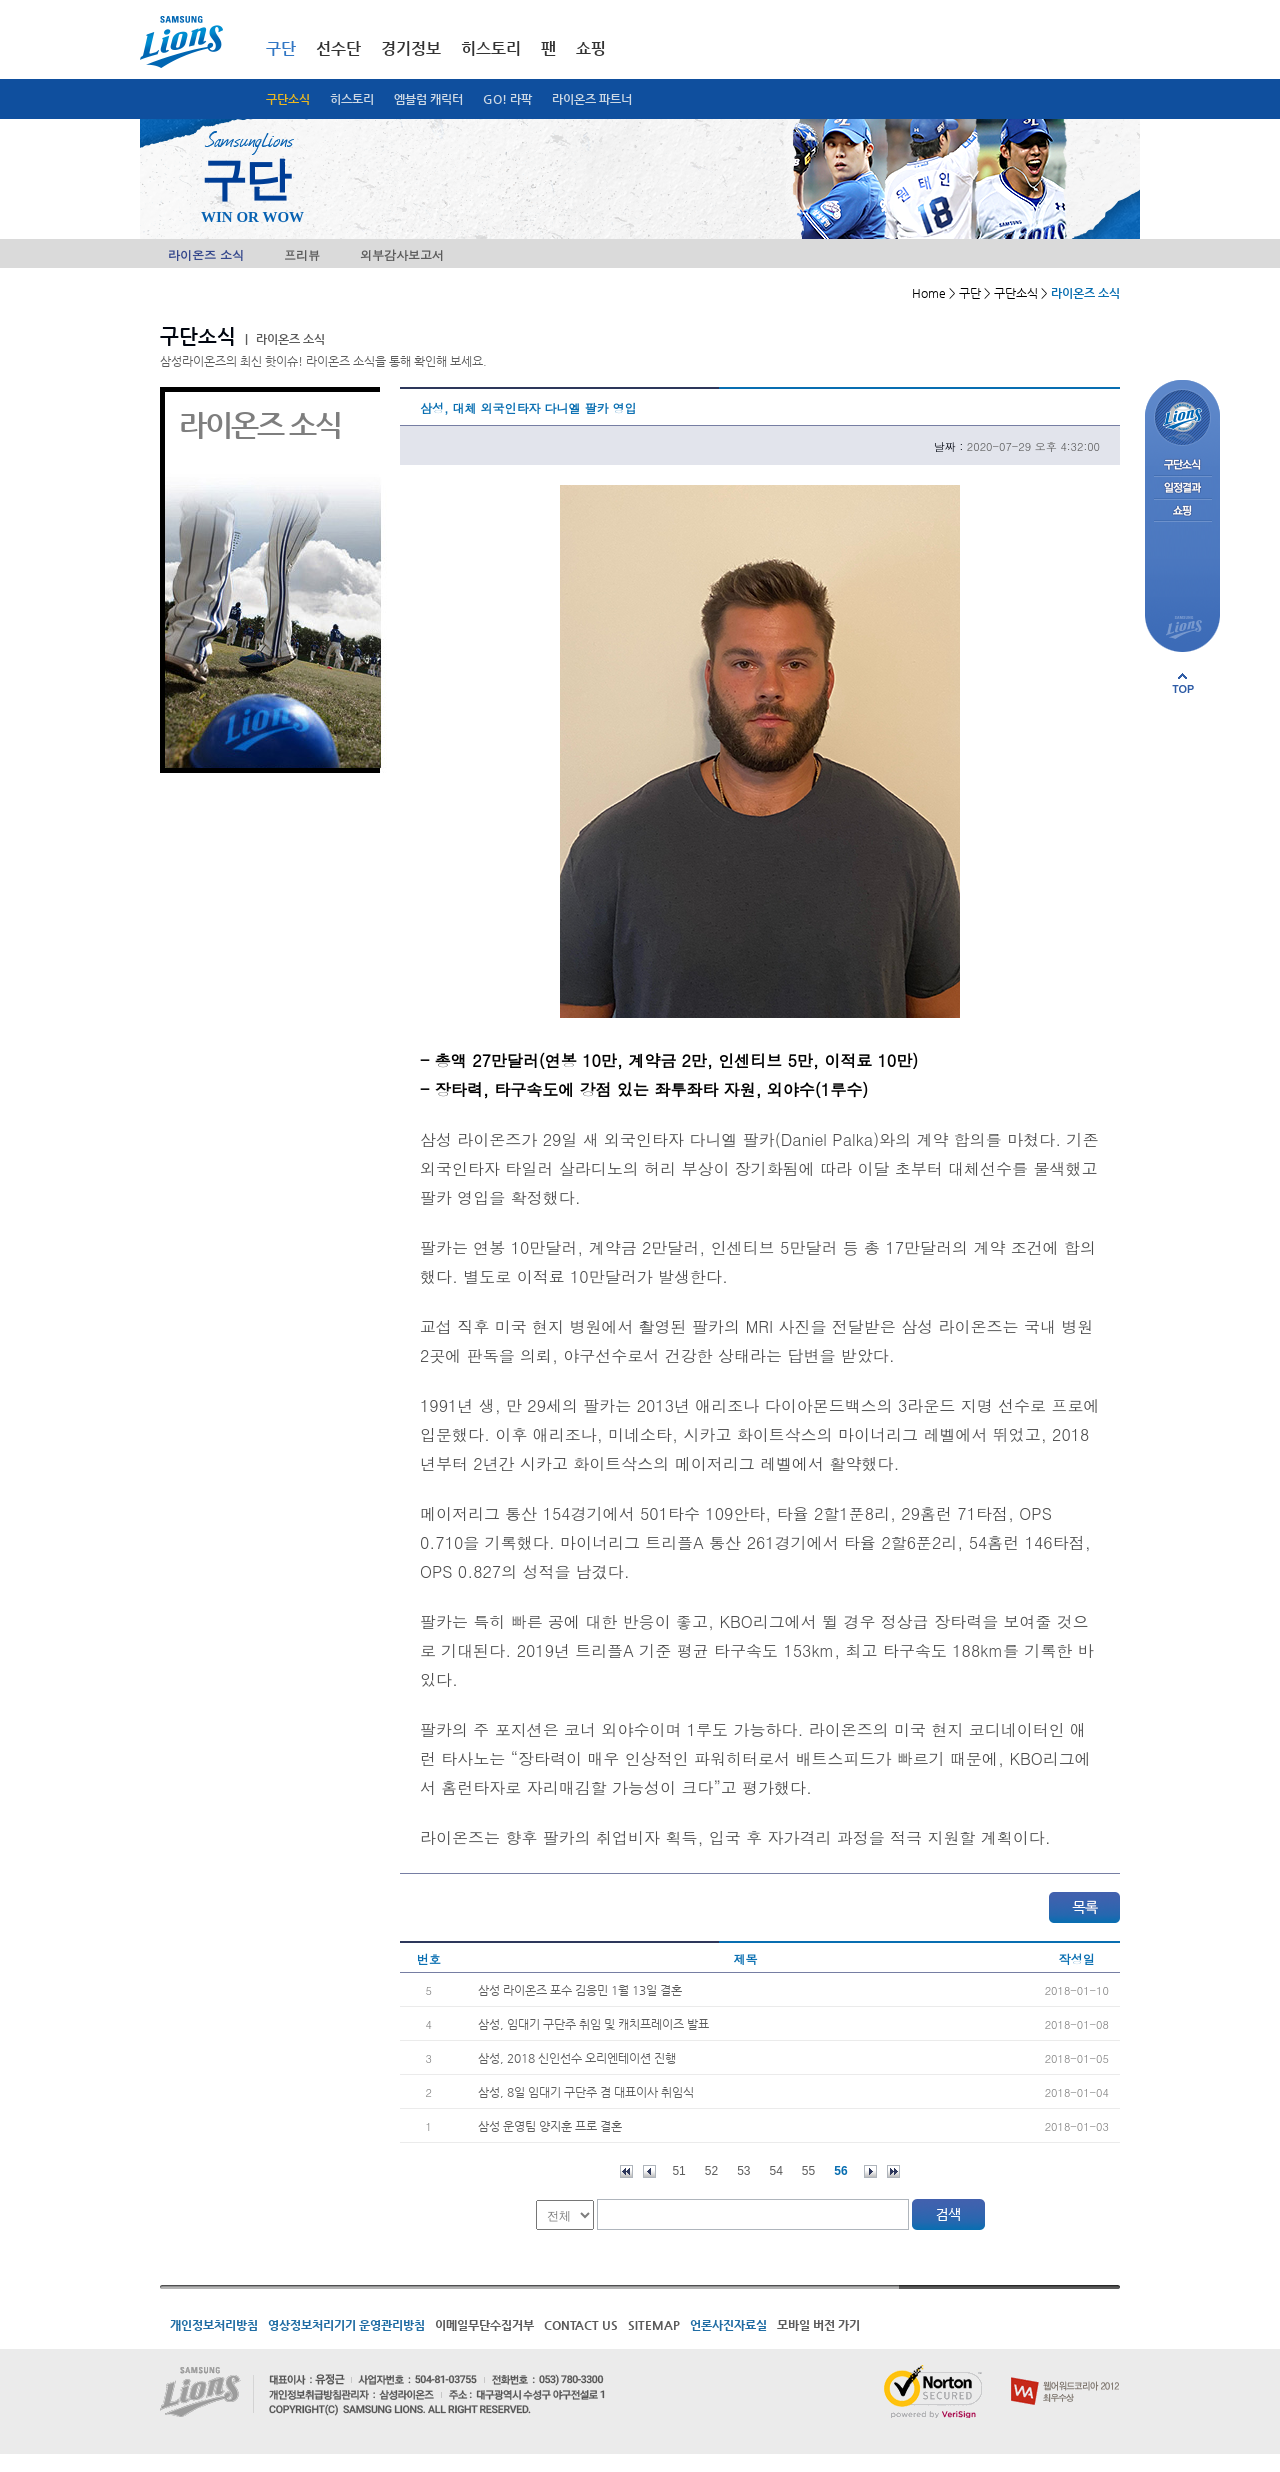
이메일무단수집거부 (484, 2325)
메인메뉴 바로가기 (0, 0)
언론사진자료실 (728, 2325)
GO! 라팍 (507, 99)
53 (743, 2171)
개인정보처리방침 (214, 2325)
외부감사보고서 (402, 254)
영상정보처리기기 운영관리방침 (346, 2325)
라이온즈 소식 (206, 254)
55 (808, 2171)
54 (776, 2171)
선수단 (338, 48)
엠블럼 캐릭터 (428, 99)
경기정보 (411, 48)
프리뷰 (302, 254)
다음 (870, 2171)
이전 (649, 2171)
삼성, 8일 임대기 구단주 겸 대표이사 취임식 (586, 2092)
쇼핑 (591, 48)
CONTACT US (581, 2325)
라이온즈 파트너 (592, 99)
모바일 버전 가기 (818, 2325)
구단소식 (288, 99)
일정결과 (1182, 488)
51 (678, 2171)
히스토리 (352, 99)
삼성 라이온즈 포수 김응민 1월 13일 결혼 (580, 1990)
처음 (626, 2171)
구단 (281, 48)
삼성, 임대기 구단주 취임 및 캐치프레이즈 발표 (593, 2024)
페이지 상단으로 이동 (1183, 683)
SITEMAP (654, 2325)
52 (711, 2171)
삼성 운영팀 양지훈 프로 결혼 (550, 2126)
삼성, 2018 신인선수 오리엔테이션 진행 (577, 2058)
